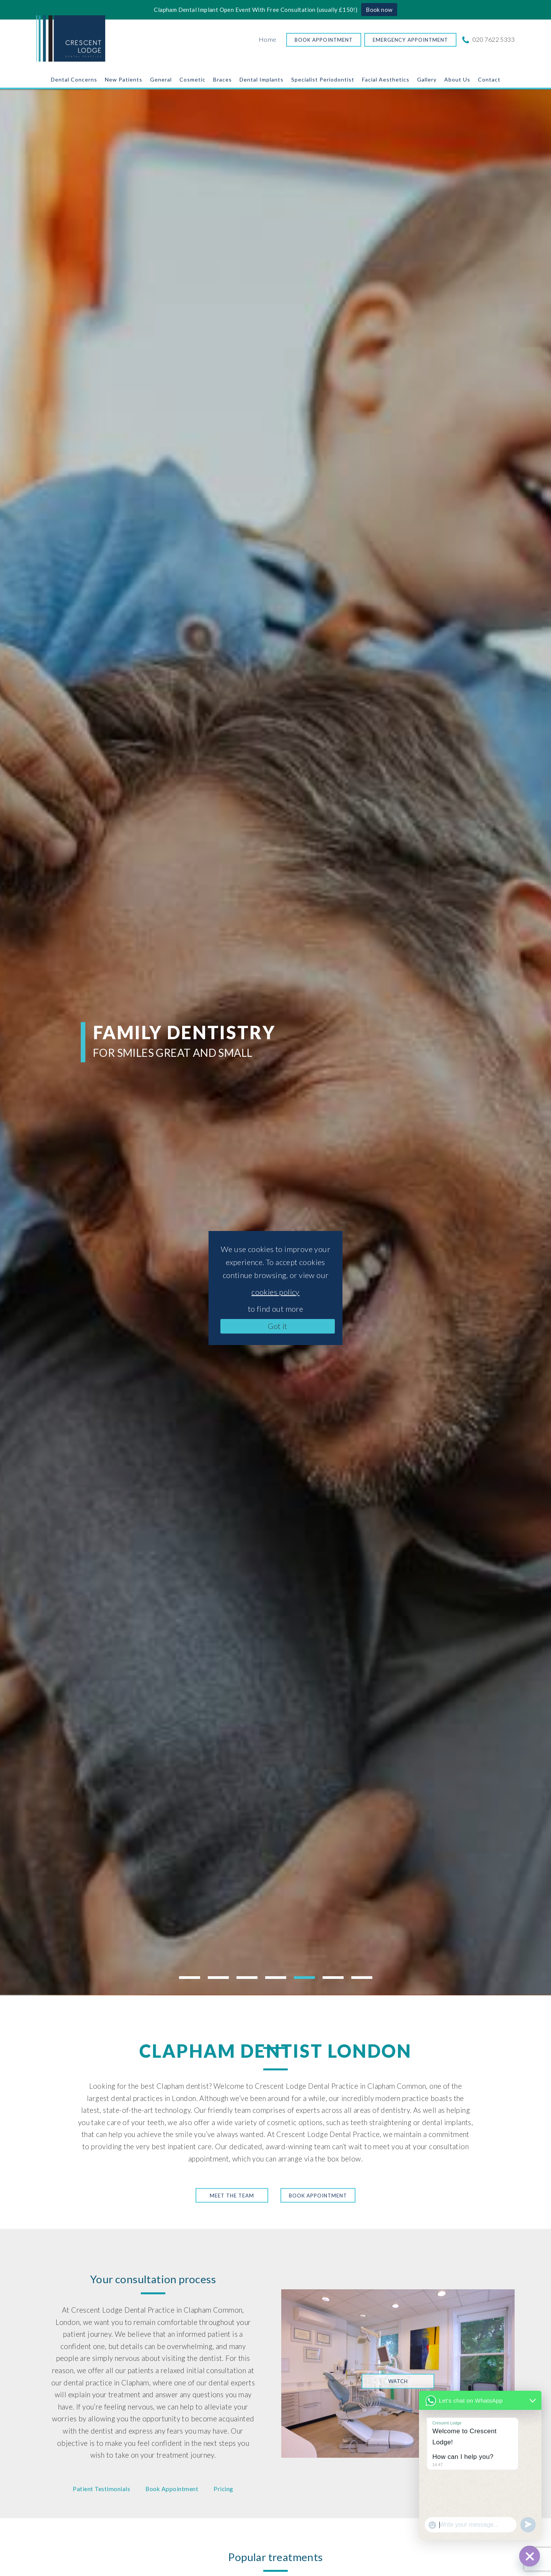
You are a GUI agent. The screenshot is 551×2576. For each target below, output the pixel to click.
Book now (379, 9)
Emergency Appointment (410, 40)
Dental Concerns (74, 79)
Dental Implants (262, 79)
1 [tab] (189, 1977)
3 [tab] (247, 1977)
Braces (222, 79)
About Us (457, 79)
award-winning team (298, 2146)
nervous (140, 2407)
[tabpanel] (275, 1042)
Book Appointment (324, 40)
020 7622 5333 (489, 39)
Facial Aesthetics (385, 79)
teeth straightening (381, 2122)
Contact (489, 79)
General (161, 79)
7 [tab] (361, 1977)
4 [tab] (275, 1977)
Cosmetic (192, 79)
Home (268, 39)
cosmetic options (295, 2122)
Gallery (427, 79)
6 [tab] (333, 1977)
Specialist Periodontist (322, 79)
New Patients (123, 79)
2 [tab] (218, 1977)
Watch (398, 2381)
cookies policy (275, 1291)
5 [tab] (304, 1977)
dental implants (446, 2122)
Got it (277, 1325)
